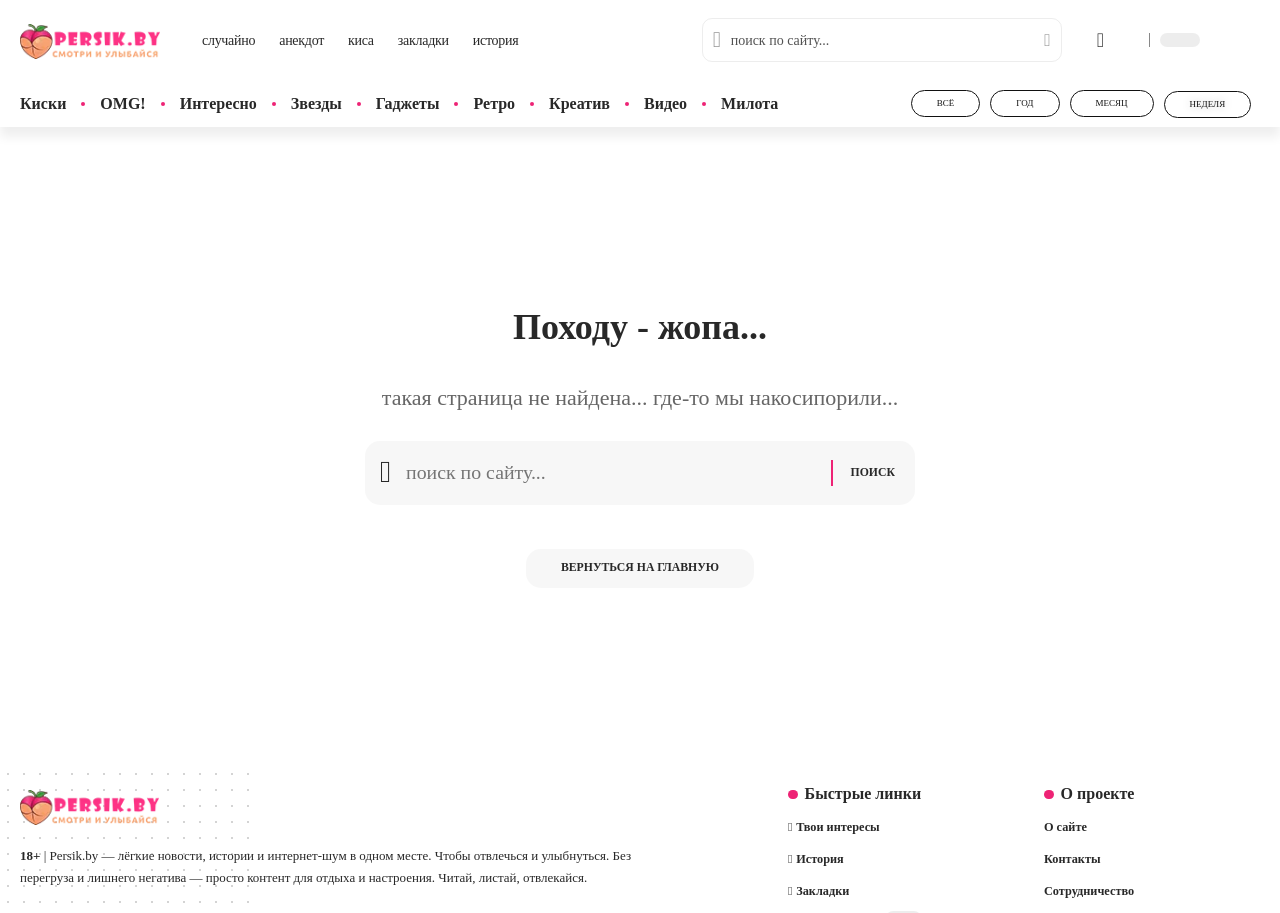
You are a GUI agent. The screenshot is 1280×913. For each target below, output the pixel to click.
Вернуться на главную (640, 574)
